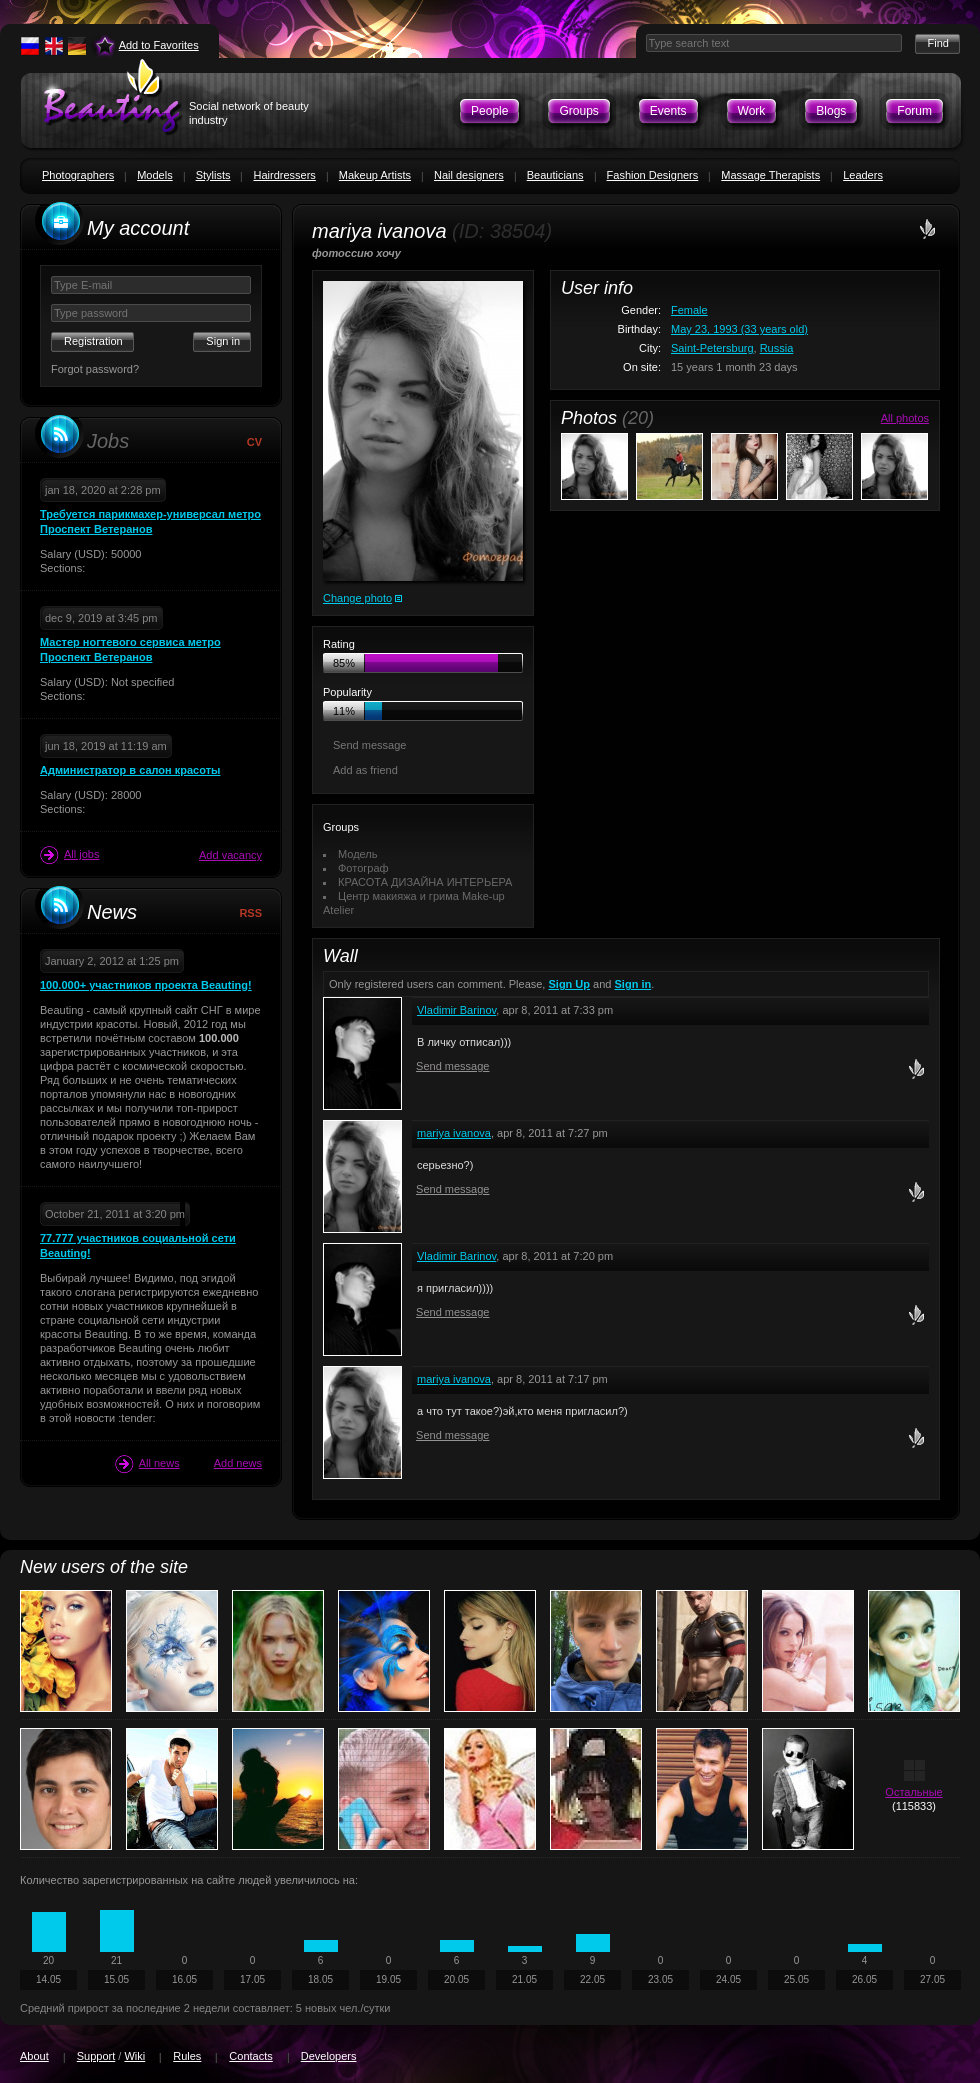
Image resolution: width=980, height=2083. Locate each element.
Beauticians (555, 175)
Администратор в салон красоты (130, 770)
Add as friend (365, 770)
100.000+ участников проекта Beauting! (146, 985)
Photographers (78, 175)
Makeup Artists (375, 175)
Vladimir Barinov (456, 1010)
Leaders (863, 175)
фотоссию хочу (356, 253)
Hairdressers (284, 175)
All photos (905, 418)
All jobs (69, 855)
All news (147, 1464)
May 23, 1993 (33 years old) (739, 329)
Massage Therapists (770, 175)
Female (689, 310)
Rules (187, 2056)
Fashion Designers (653, 175)
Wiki (134, 2056)
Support (96, 2056)
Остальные (913, 1792)
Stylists (213, 175)
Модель (357, 854)
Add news (238, 1463)
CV (254, 442)
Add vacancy (230, 855)
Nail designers (469, 175)
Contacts (250, 2056)
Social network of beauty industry (249, 113)
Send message (369, 745)
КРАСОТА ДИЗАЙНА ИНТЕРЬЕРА (425, 882)
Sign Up (569, 984)
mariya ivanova (454, 1133)
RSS (250, 913)
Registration (93, 341)
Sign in (633, 984)
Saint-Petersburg (712, 348)
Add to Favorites (159, 45)
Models (154, 175)
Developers (329, 2056)
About (34, 2056)
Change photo (357, 598)
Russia (777, 348)
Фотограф (363, 868)
